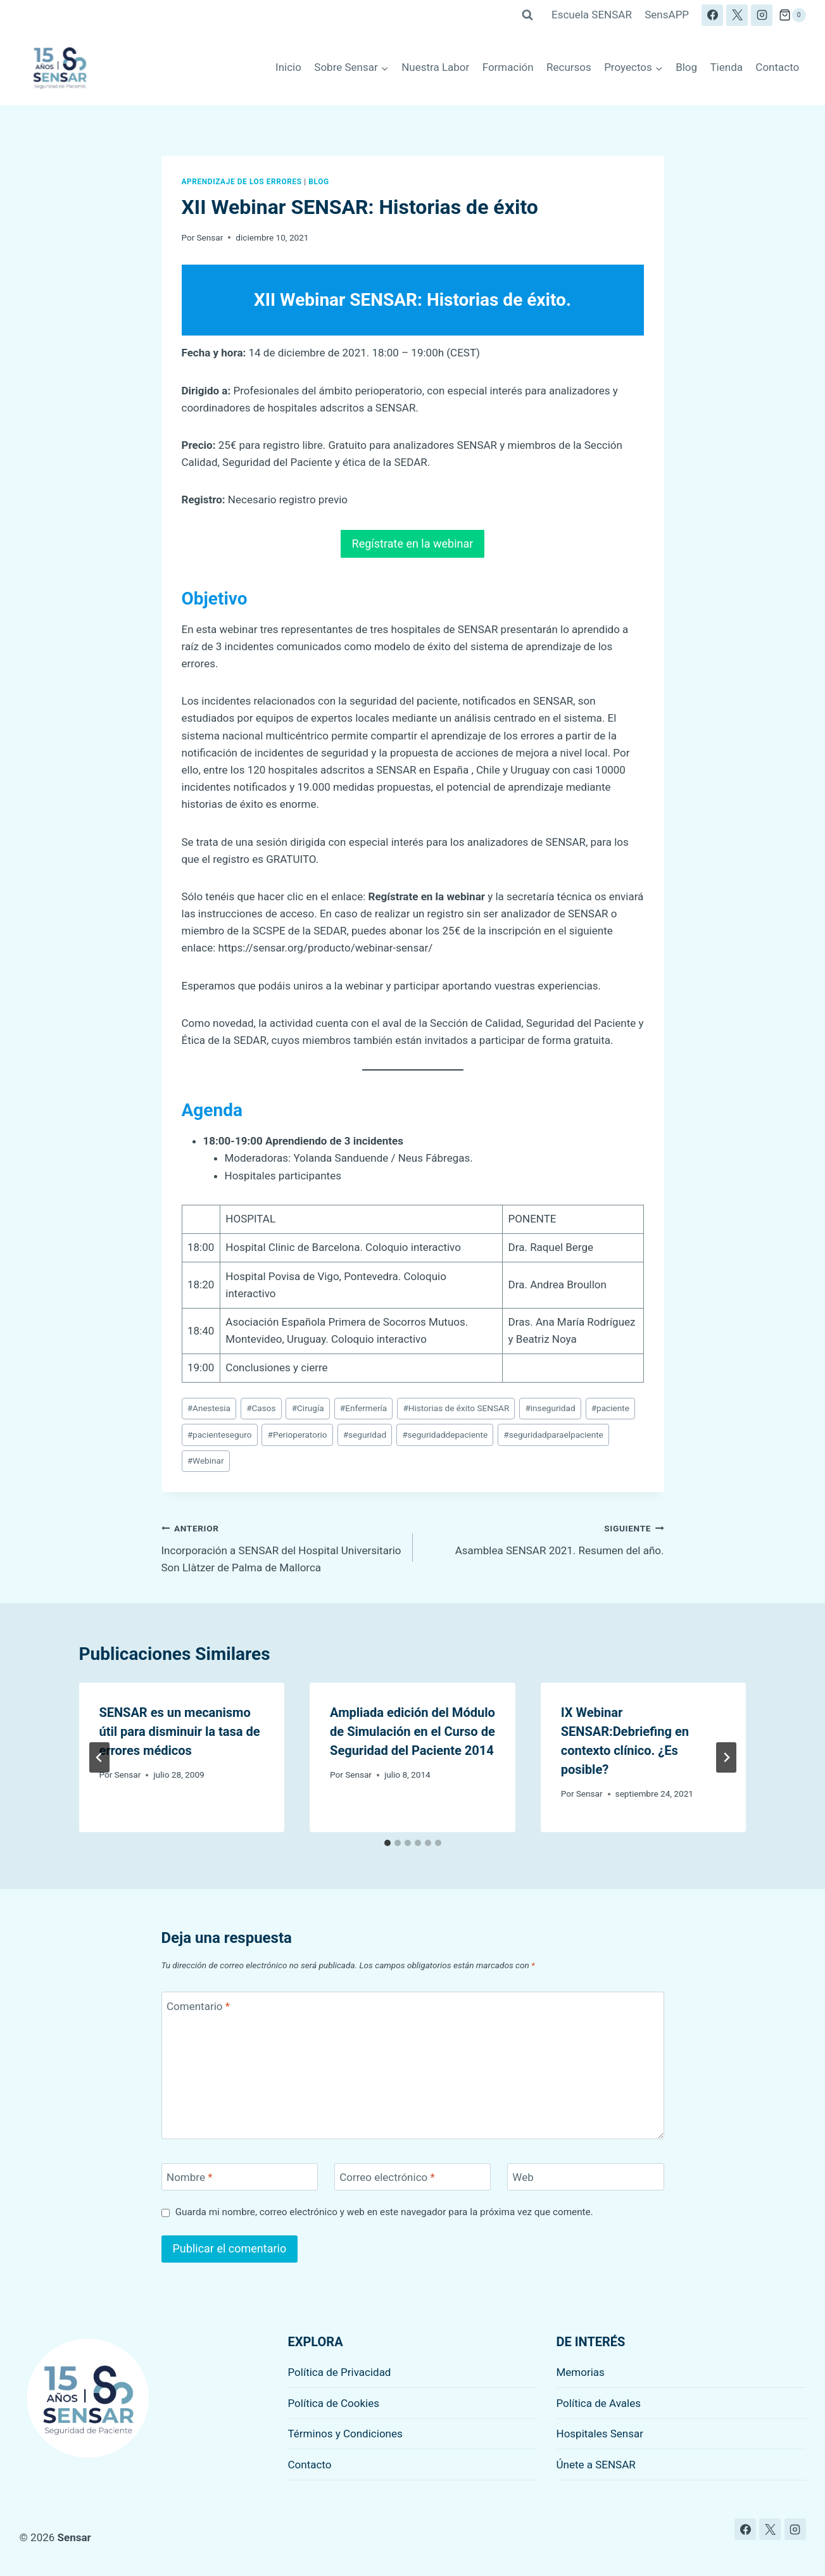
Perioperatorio (297, 1434)
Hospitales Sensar (600, 2433)
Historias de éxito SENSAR (456, 1408)
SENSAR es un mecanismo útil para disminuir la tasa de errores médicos (179, 1731)
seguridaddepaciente (445, 1434)
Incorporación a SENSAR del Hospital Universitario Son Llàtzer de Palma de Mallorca (281, 1546)
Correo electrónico (387, 2177)
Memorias (581, 2372)
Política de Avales (599, 2403)
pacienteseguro (219, 1434)
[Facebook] (712, 15)
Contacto (777, 67)
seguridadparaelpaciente (553, 1434)
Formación (508, 67)
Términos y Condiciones (345, 2433)
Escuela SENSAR (591, 14)
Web (522, 2177)
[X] (737, 15)
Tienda (726, 67)
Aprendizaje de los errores (242, 181)
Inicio (288, 67)
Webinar (205, 1460)
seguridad (364, 1434)
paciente (610, 1408)
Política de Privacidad (339, 2372)
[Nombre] (239, 2176)
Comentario (198, 2005)
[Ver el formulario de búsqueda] (527, 15)
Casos (260, 1408)
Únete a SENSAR (596, 2464)
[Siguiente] (726, 1757)
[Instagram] (761, 15)
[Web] (585, 2176)
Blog (686, 67)
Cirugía (308, 1408)
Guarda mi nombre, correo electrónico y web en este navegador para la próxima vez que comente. (384, 2212)
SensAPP (667, 14)
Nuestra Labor (435, 67)
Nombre (189, 2177)
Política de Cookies (334, 2403)
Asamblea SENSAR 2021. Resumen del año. (544, 1538)
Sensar (210, 237)
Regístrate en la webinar (413, 543)
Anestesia (208, 1408)
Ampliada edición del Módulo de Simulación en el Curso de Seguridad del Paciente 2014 (412, 1731)
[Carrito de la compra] (792, 15)
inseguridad (550, 1408)
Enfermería (363, 1408)
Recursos (568, 67)
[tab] (387, 1843)
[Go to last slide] (99, 1757)
